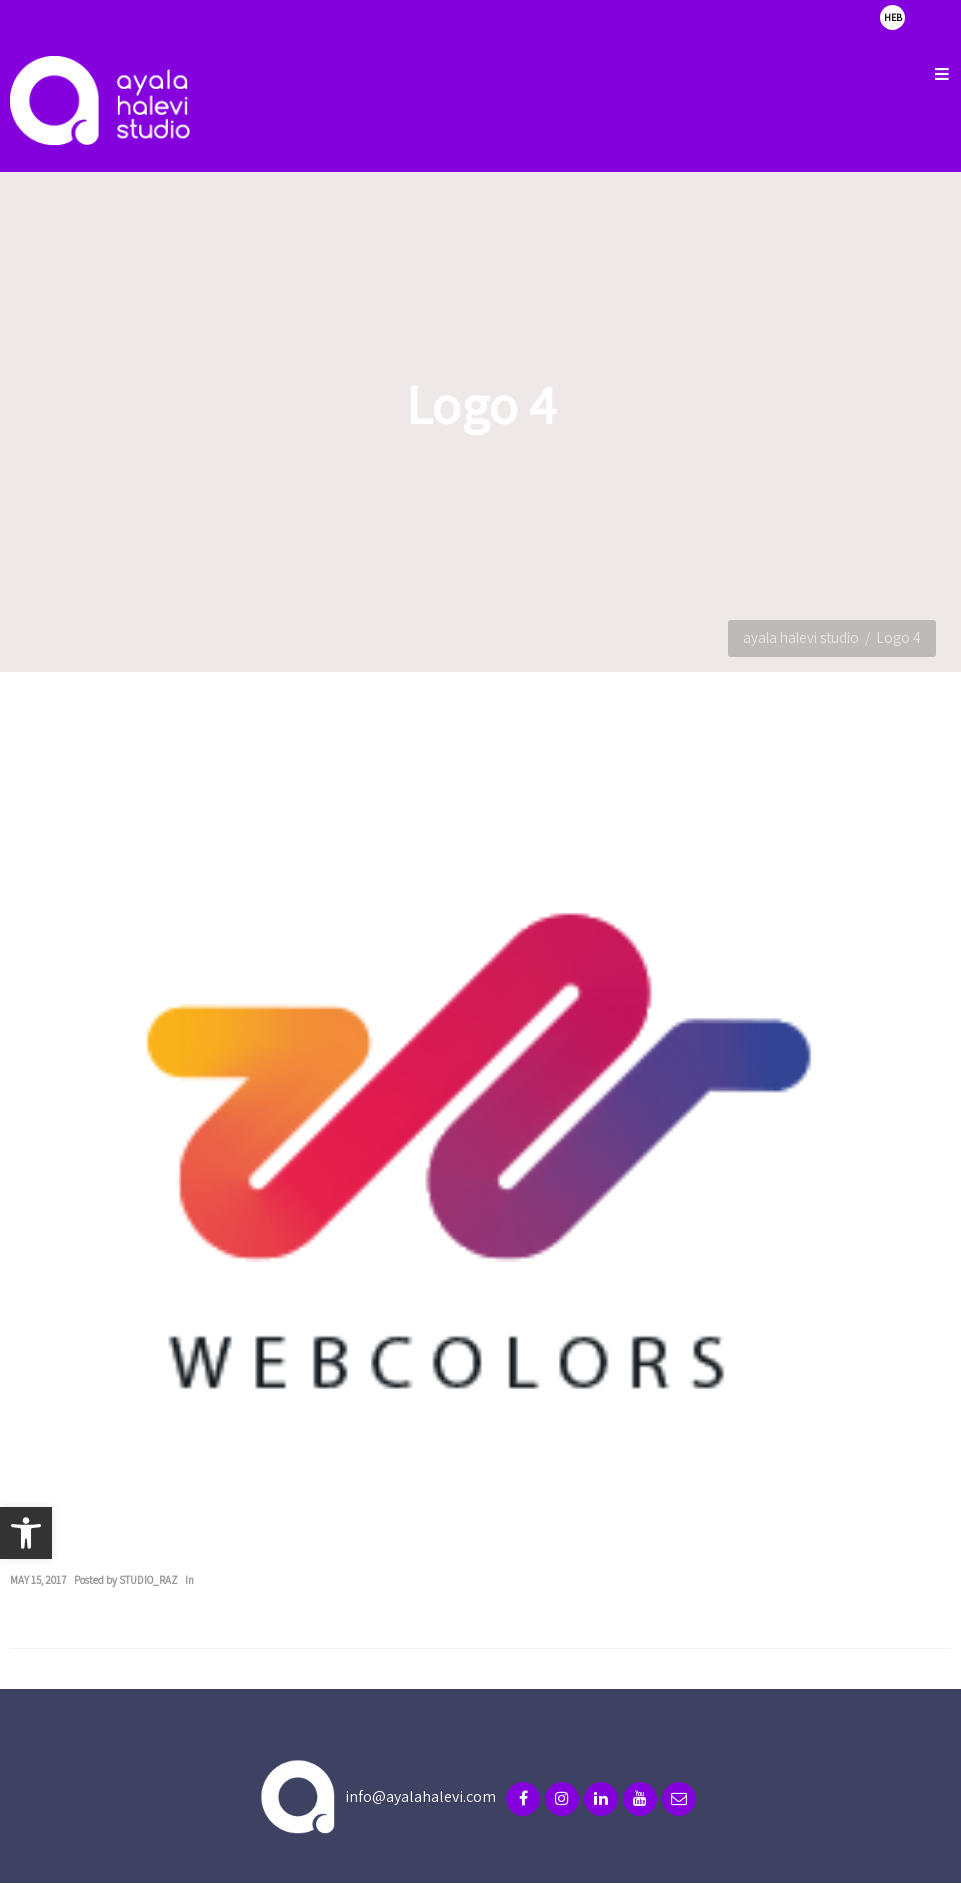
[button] (26, 1533)
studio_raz (148, 1580)
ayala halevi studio (801, 637)
